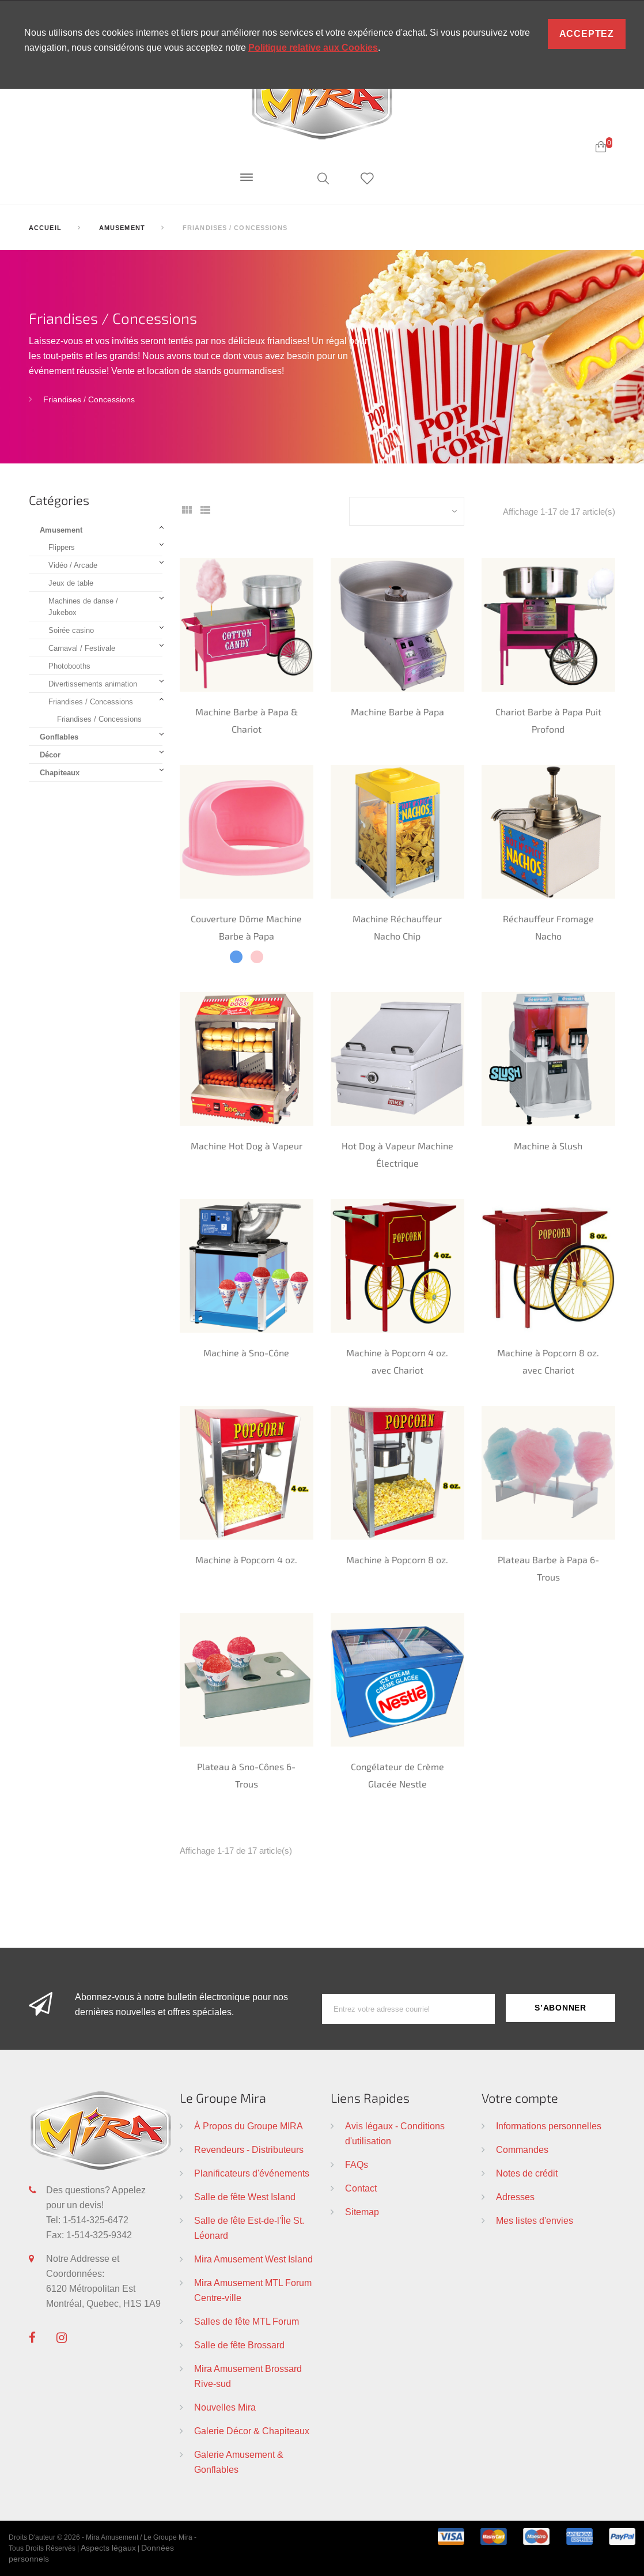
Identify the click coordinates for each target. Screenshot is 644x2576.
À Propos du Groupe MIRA (248, 2126)
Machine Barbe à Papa (397, 711)
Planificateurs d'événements (251, 2173)
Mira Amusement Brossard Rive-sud (248, 2376)
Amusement (61, 529)
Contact (361, 2188)
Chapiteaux (59, 772)
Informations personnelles (548, 2126)
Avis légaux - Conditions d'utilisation (395, 2133)
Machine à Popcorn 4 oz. (246, 1559)
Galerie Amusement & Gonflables (238, 2462)
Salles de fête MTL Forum (246, 2321)
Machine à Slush (548, 1145)
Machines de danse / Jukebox (83, 606)
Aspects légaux (108, 2547)
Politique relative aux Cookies (313, 47)
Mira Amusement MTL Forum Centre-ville (253, 2290)
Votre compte (520, 2097)
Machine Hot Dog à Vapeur (246, 1145)
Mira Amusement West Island (253, 2259)
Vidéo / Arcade (72, 564)
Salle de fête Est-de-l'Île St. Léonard (249, 2228)
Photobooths (69, 665)
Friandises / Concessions (89, 399)
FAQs (356, 2164)
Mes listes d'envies (534, 2220)
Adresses (515, 2197)
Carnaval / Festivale (81, 648)
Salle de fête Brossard (239, 2345)
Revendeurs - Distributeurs (249, 2149)
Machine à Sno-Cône (246, 1352)
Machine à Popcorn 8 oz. (397, 1559)
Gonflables (59, 736)
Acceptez (586, 33)
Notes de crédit (527, 2173)
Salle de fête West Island (245, 2197)
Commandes (522, 2149)
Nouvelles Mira (225, 2407)
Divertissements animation (92, 683)
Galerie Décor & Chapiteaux (251, 2431)
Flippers (61, 547)
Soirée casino (71, 630)
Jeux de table (70, 582)
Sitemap (362, 2212)
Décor (50, 754)
